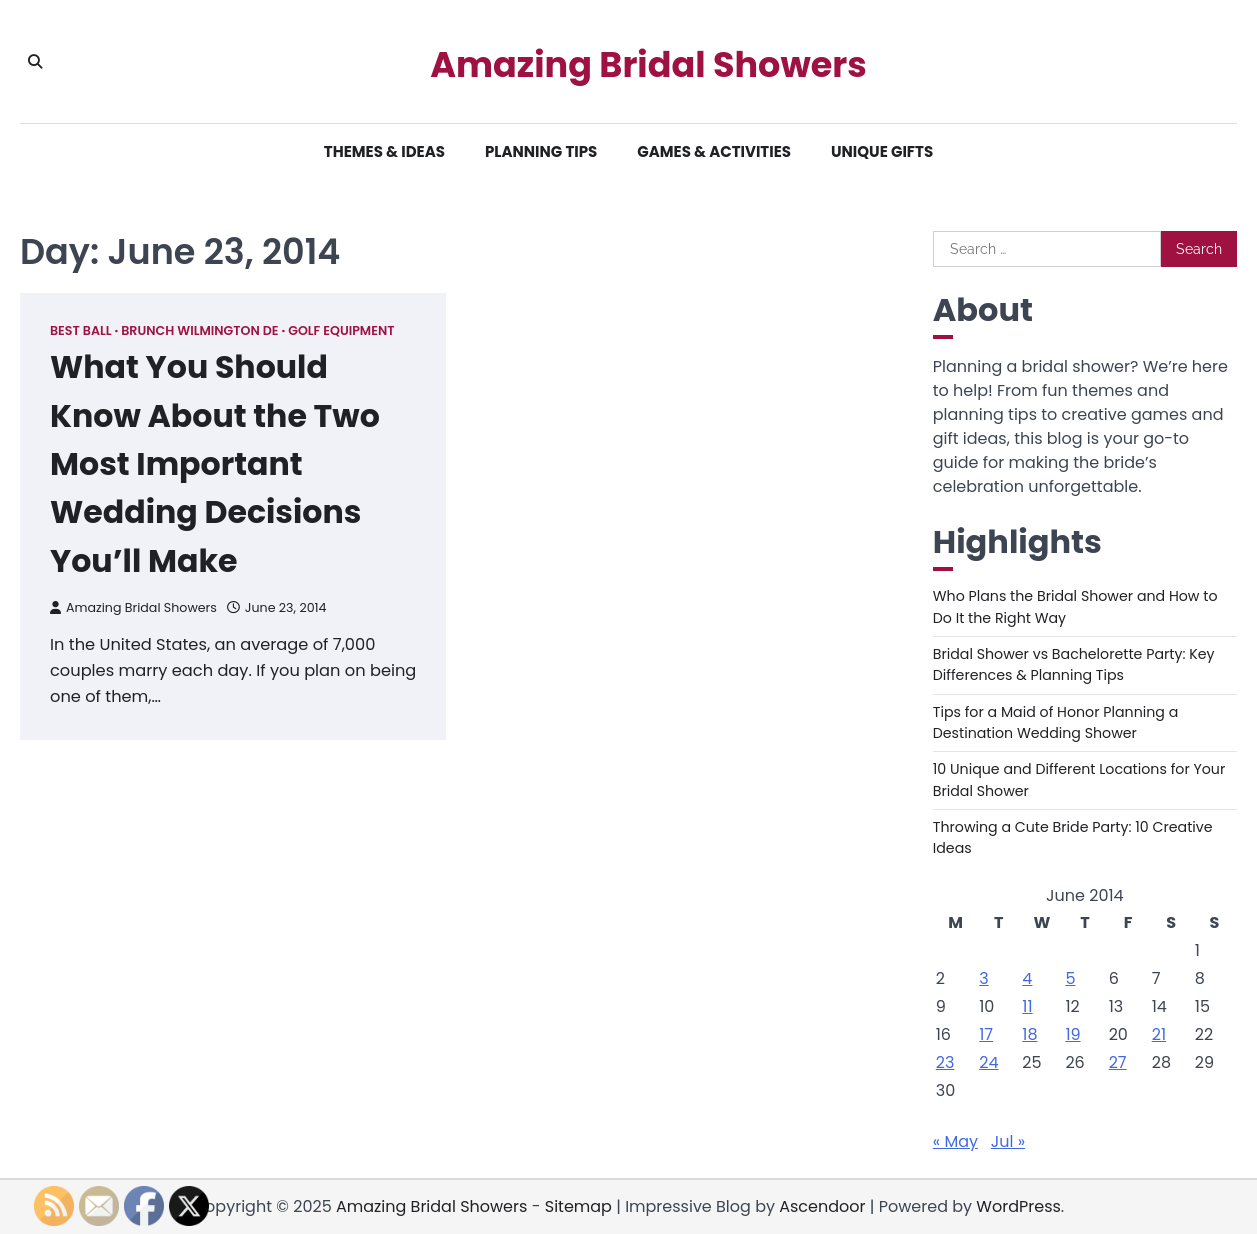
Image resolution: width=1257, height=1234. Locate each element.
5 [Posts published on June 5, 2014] (1070, 978)
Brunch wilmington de (199, 330)
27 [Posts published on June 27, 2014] (1118, 1062)
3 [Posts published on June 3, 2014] (983, 978)
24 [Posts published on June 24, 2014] (988, 1062)
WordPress (1018, 1206)
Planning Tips (541, 151)
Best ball (81, 330)
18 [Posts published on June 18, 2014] (1029, 1034)
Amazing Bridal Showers (648, 65)
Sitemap (578, 1206)
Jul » (1008, 1141)
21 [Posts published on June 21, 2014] (1159, 1034)
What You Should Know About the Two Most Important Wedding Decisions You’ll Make (217, 462)
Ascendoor (822, 1206)
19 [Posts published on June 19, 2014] (1072, 1034)
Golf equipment (341, 330)
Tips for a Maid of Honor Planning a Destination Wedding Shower (1056, 722)
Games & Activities (714, 151)
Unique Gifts (882, 151)
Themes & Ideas (384, 151)
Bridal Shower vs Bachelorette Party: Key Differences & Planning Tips (1074, 664)
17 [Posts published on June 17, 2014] (986, 1034)
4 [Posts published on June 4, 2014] (1027, 978)
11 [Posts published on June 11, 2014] (1027, 1006)
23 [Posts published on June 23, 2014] (945, 1062)
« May (955, 1141)
